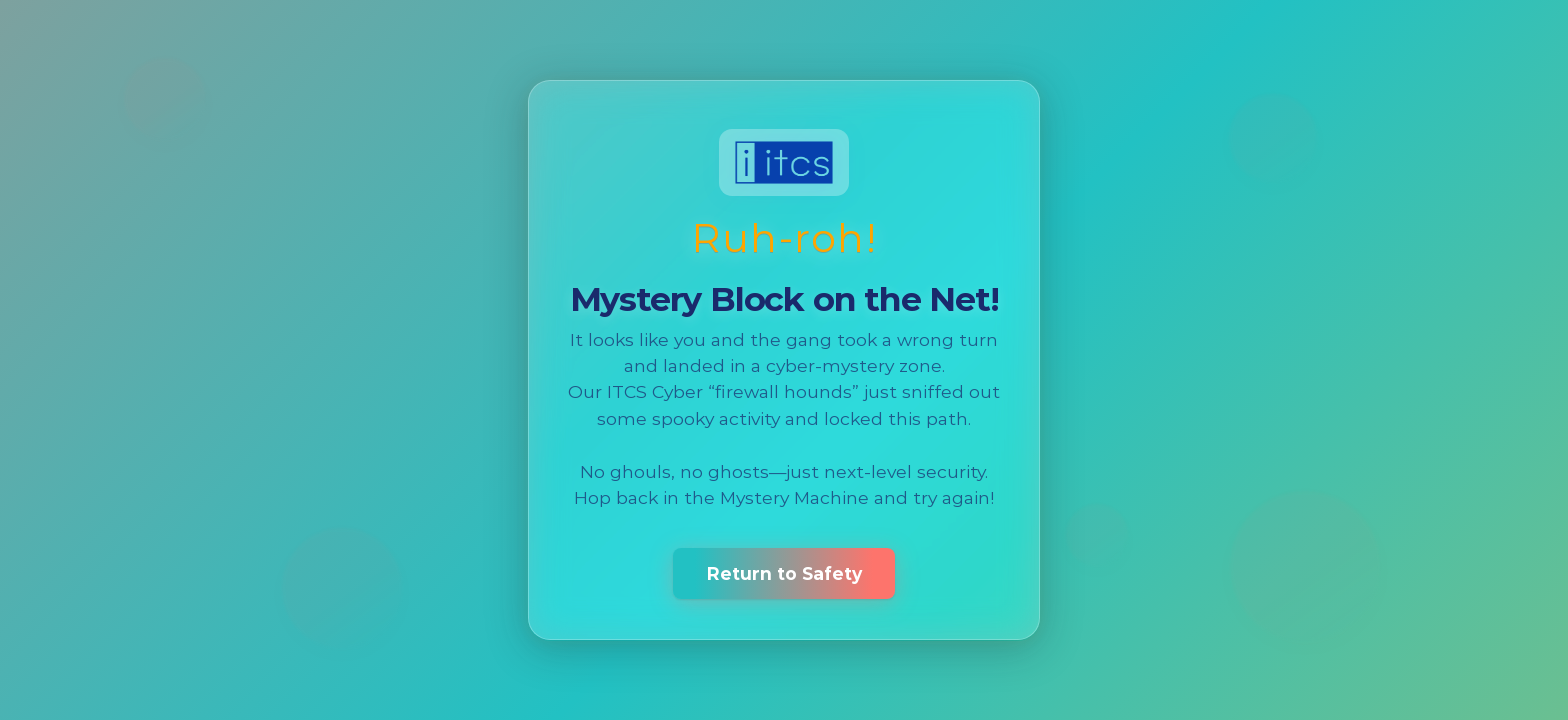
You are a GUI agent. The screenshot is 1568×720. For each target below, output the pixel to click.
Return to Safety (784, 573)
